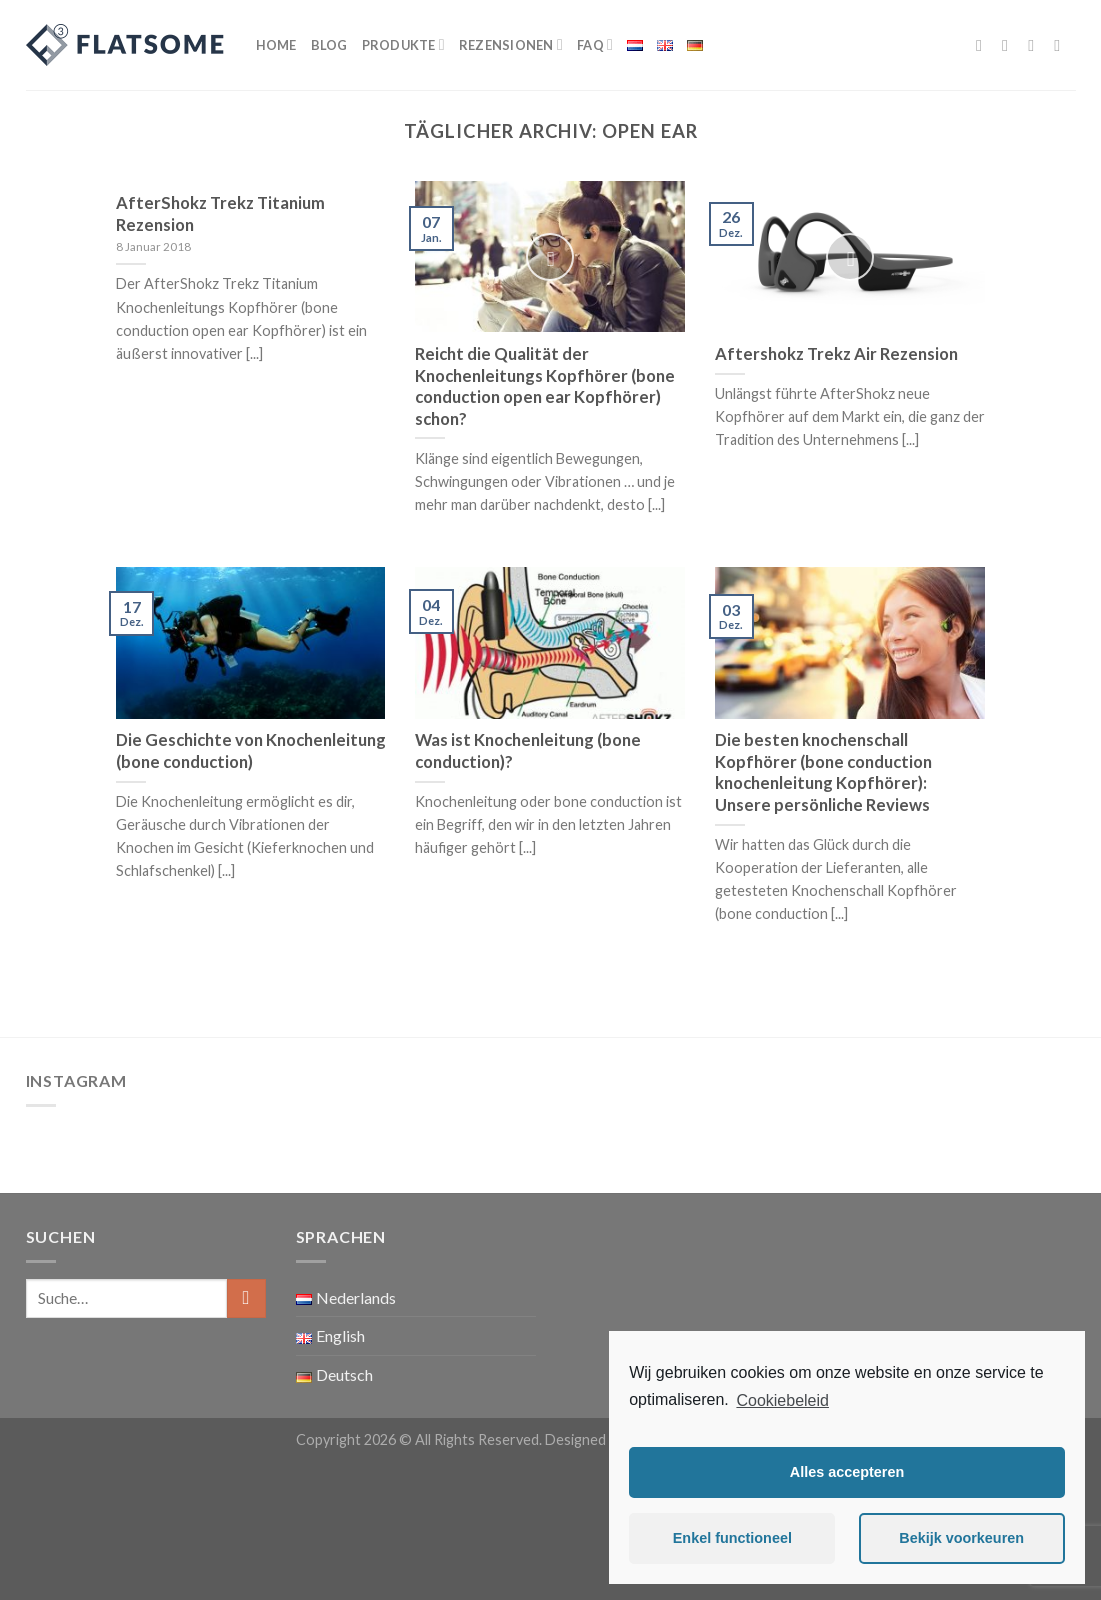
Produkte (403, 44)
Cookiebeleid (782, 1400)
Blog (329, 45)
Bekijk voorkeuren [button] (961, 1538)
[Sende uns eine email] (1062, 45)
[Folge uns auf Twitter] (1036, 45)
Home (276, 45)
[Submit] (246, 1298)
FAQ (595, 44)
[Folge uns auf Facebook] (984, 45)
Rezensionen (511, 44)
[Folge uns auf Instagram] (1010, 45)
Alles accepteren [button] (847, 1472)
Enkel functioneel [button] (732, 1538)
